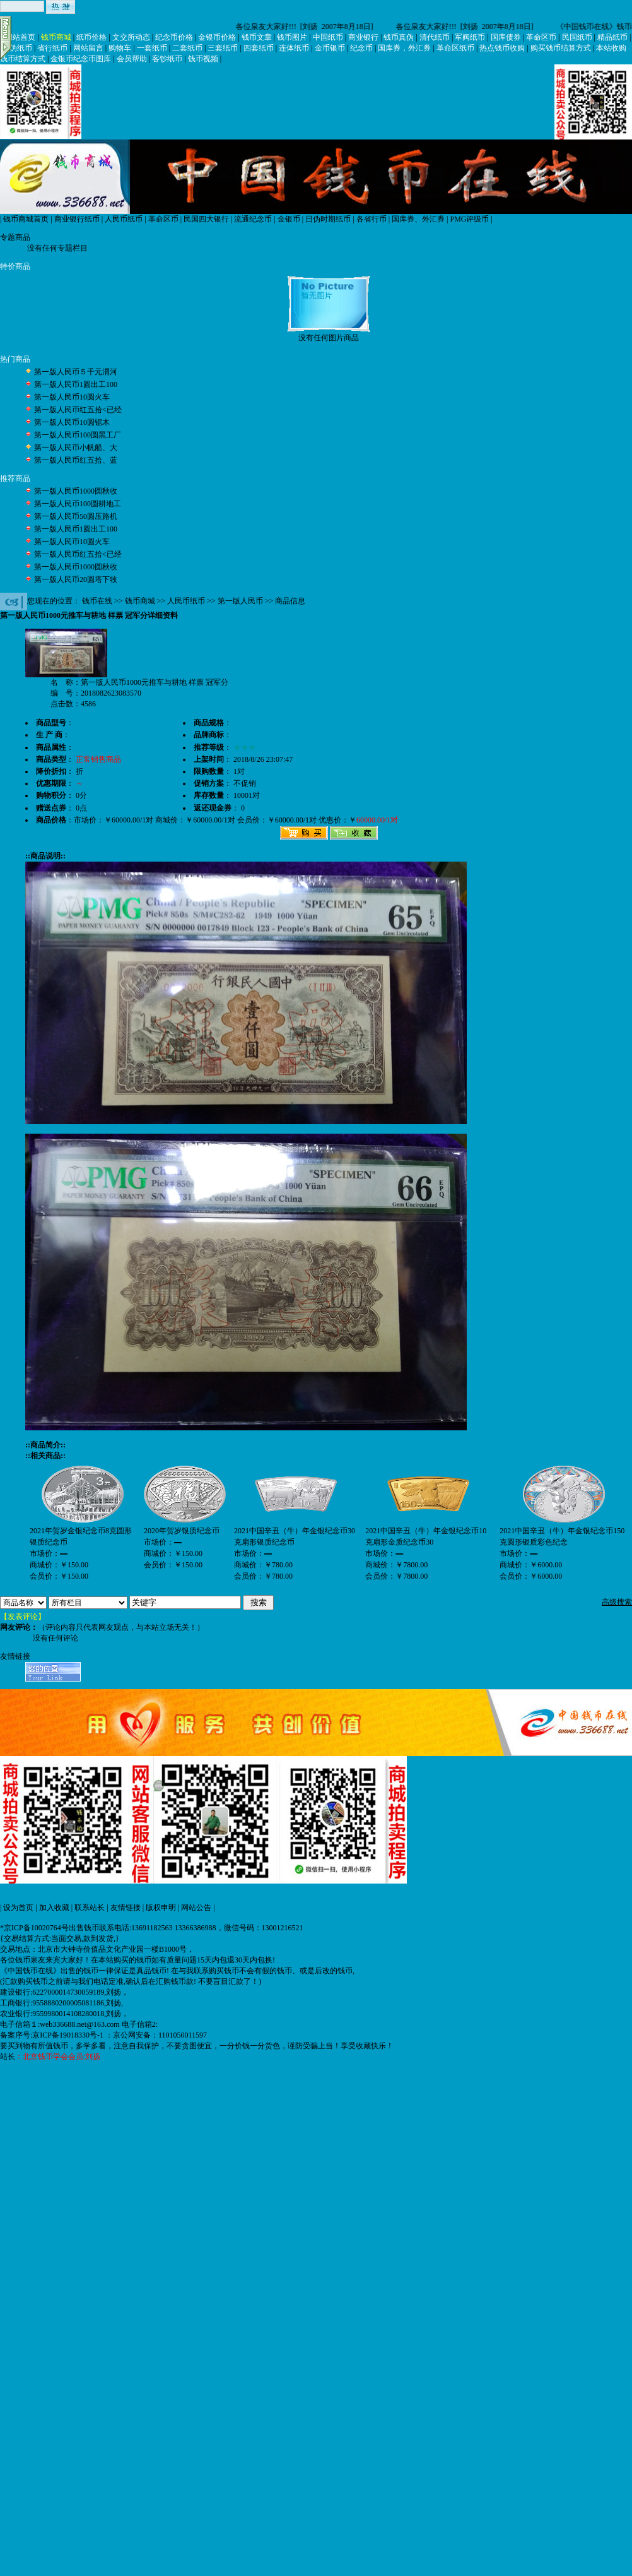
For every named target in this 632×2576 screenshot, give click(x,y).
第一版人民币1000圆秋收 (75, 491)
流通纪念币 (253, 219)
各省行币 (371, 219)
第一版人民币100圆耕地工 (77, 503)
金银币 (289, 219)
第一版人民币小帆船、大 (75, 447)
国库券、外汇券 (418, 219)
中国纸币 (328, 37)
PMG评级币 (469, 219)
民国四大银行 (206, 219)
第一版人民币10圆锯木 (72, 422)
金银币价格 (217, 37)
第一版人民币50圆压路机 (75, 516)
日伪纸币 (17, 48)
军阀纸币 (470, 37)
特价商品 (15, 266)
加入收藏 (54, 1907)
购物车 (119, 48)
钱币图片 (292, 37)
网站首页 (20, 37)
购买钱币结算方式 (560, 48)
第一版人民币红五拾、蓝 (75, 460)
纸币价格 (91, 37)
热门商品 (15, 359)
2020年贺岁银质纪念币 (181, 1530)
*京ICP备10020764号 (34, 1927)
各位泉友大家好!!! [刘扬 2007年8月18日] (306, 26)
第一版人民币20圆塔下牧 (75, 579)
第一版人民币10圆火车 (72, 397)
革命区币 (541, 37)
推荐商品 (15, 478)
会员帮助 (132, 58)
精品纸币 (612, 37)
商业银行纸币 (77, 219)
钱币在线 (97, 601)
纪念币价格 (174, 37)
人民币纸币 (123, 219)
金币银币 (330, 48)
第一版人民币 (240, 601)
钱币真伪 (398, 37)
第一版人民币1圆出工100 (75, 384)
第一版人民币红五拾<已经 (78, 409)
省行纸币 (52, 48)
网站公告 (196, 1907)
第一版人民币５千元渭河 (75, 371)
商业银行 (363, 37)
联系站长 (89, 1907)
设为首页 (18, 1907)
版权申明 (161, 1907)
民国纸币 (577, 37)
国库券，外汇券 (404, 48)
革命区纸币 (455, 48)
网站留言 (88, 48)
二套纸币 (187, 48)
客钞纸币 (167, 58)
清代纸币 (434, 37)
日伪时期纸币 (328, 219)
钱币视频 (203, 58)
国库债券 (506, 37)
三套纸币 (223, 48)
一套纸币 (152, 48)
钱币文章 (257, 37)
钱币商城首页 (25, 219)
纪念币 (361, 48)
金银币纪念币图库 (80, 58)
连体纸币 (294, 48)
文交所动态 (131, 37)
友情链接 (125, 1907)
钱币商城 (56, 37)
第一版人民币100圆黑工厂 (77, 434)
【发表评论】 (22, 1616)
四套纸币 (258, 48)
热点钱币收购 (502, 48)
